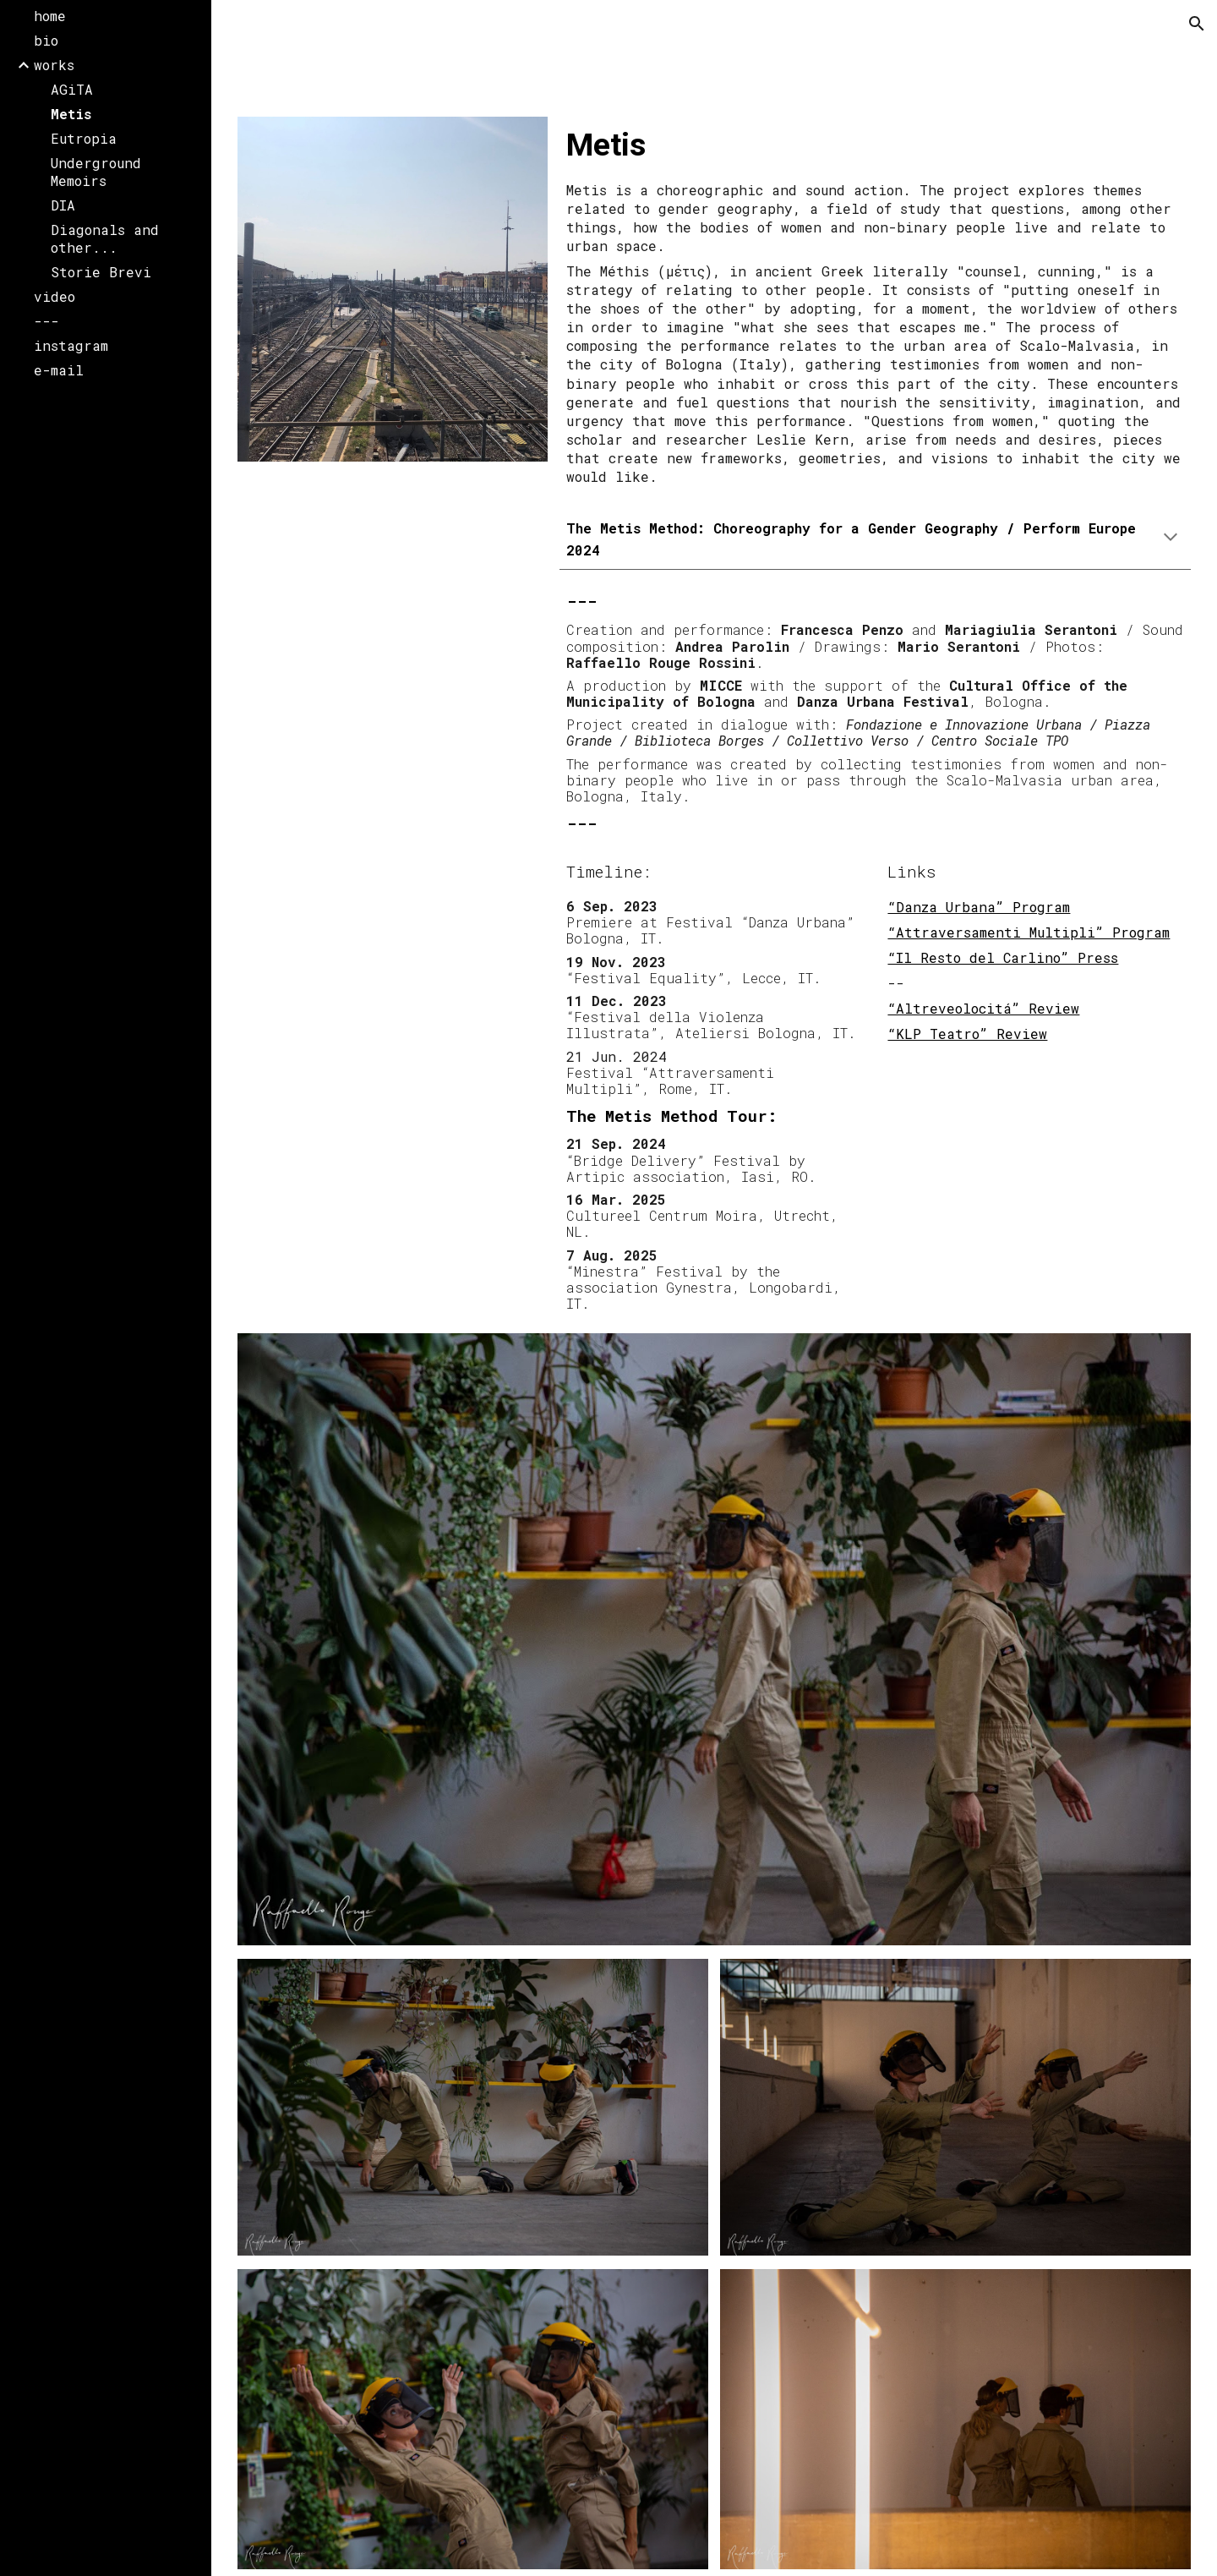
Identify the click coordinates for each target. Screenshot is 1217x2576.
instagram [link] (71, 345)
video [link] (54, 296)
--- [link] (46, 321)
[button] (1196, 23)
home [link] (50, 16)
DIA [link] (63, 205)
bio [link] (46, 40)
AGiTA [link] (72, 89)
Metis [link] (71, 114)
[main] (875, 144)
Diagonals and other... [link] (105, 238)
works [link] (54, 65)
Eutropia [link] (84, 138)
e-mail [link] (59, 370)
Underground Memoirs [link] (96, 171)
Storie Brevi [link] (101, 272)
